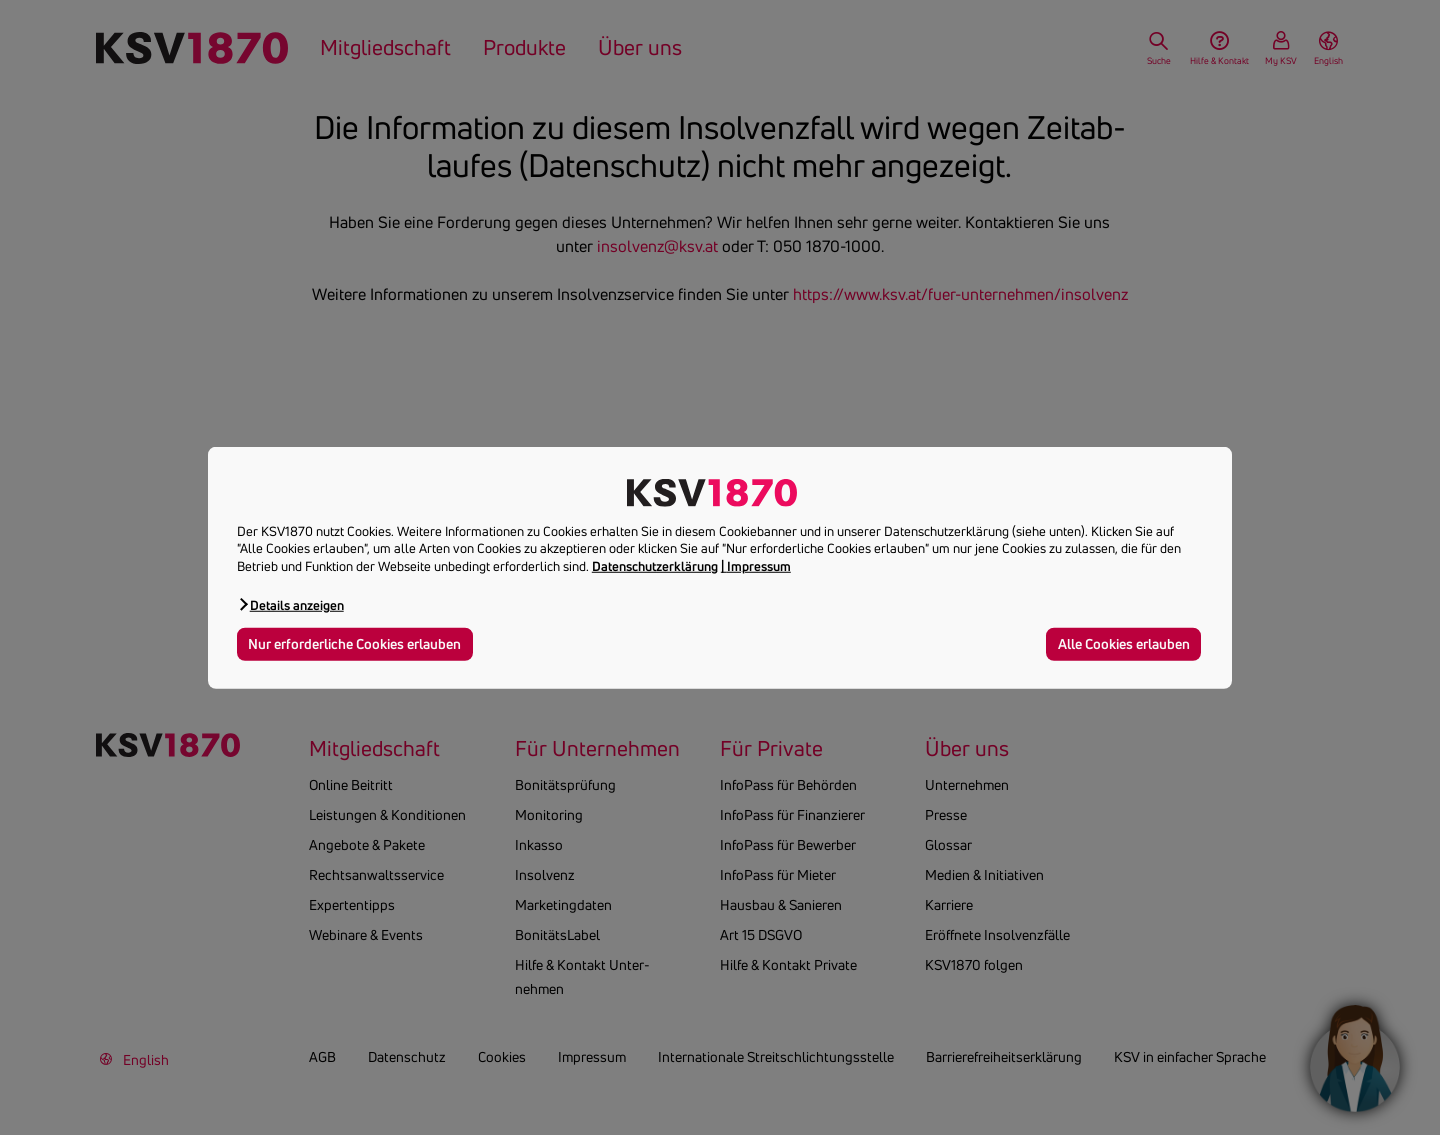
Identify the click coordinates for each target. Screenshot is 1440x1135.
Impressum (759, 566)
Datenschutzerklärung (655, 566)
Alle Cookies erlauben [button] (1124, 644)
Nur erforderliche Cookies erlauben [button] (354, 644)
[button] (290, 604)
